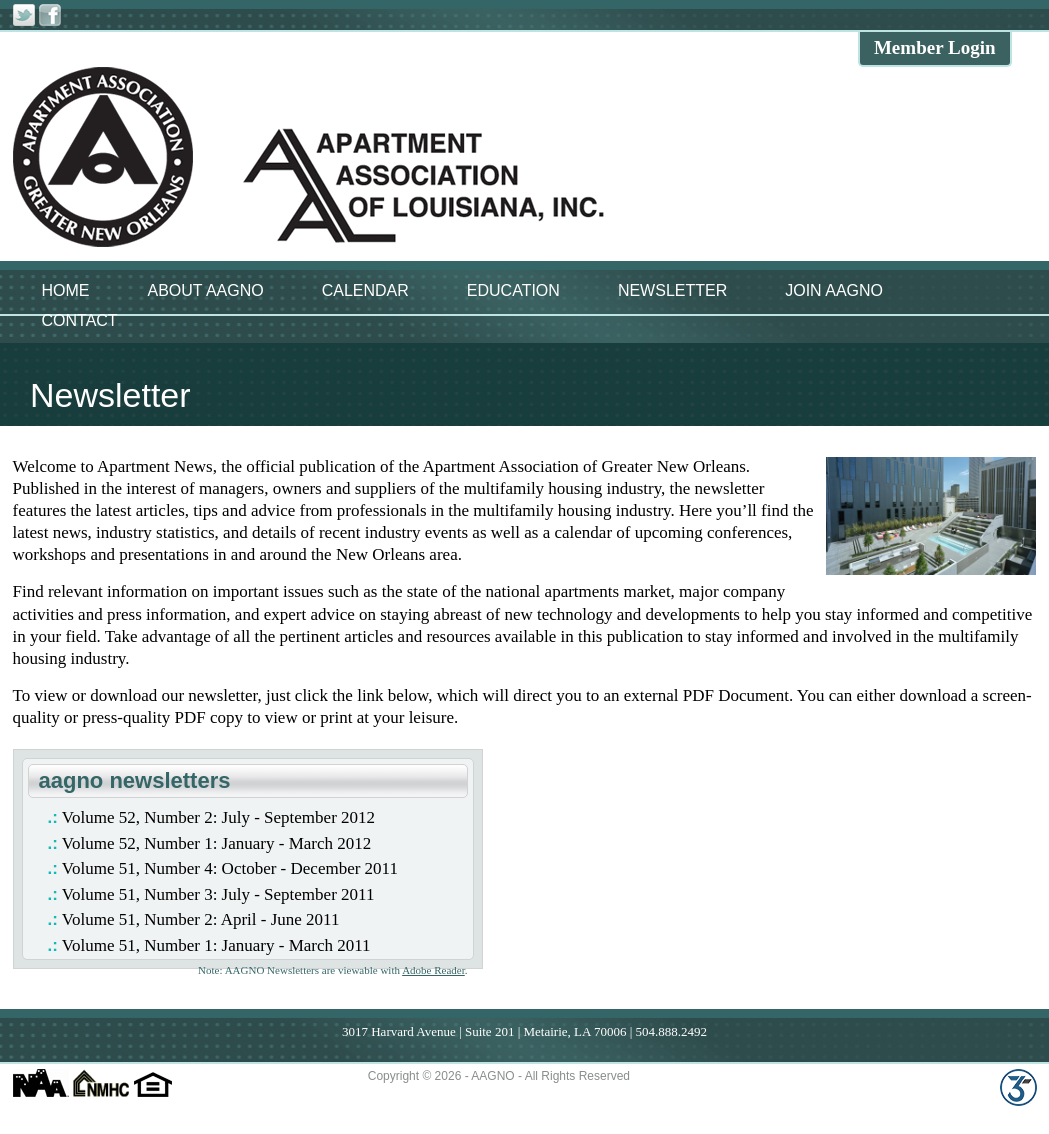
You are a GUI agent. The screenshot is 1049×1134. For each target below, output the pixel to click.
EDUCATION (513, 290)
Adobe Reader (433, 970)
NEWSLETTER (672, 290)
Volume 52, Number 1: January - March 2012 (216, 843)
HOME (66, 290)
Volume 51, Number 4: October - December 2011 (230, 868)
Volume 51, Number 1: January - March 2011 (216, 945)
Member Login (935, 47)
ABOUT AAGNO (206, 290)
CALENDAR (365, 290)
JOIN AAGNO (834, 290)
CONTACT (80, 320)
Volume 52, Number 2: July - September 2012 (218, 817)
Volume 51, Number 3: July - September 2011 (218, 894)
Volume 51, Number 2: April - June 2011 (201, 919)
